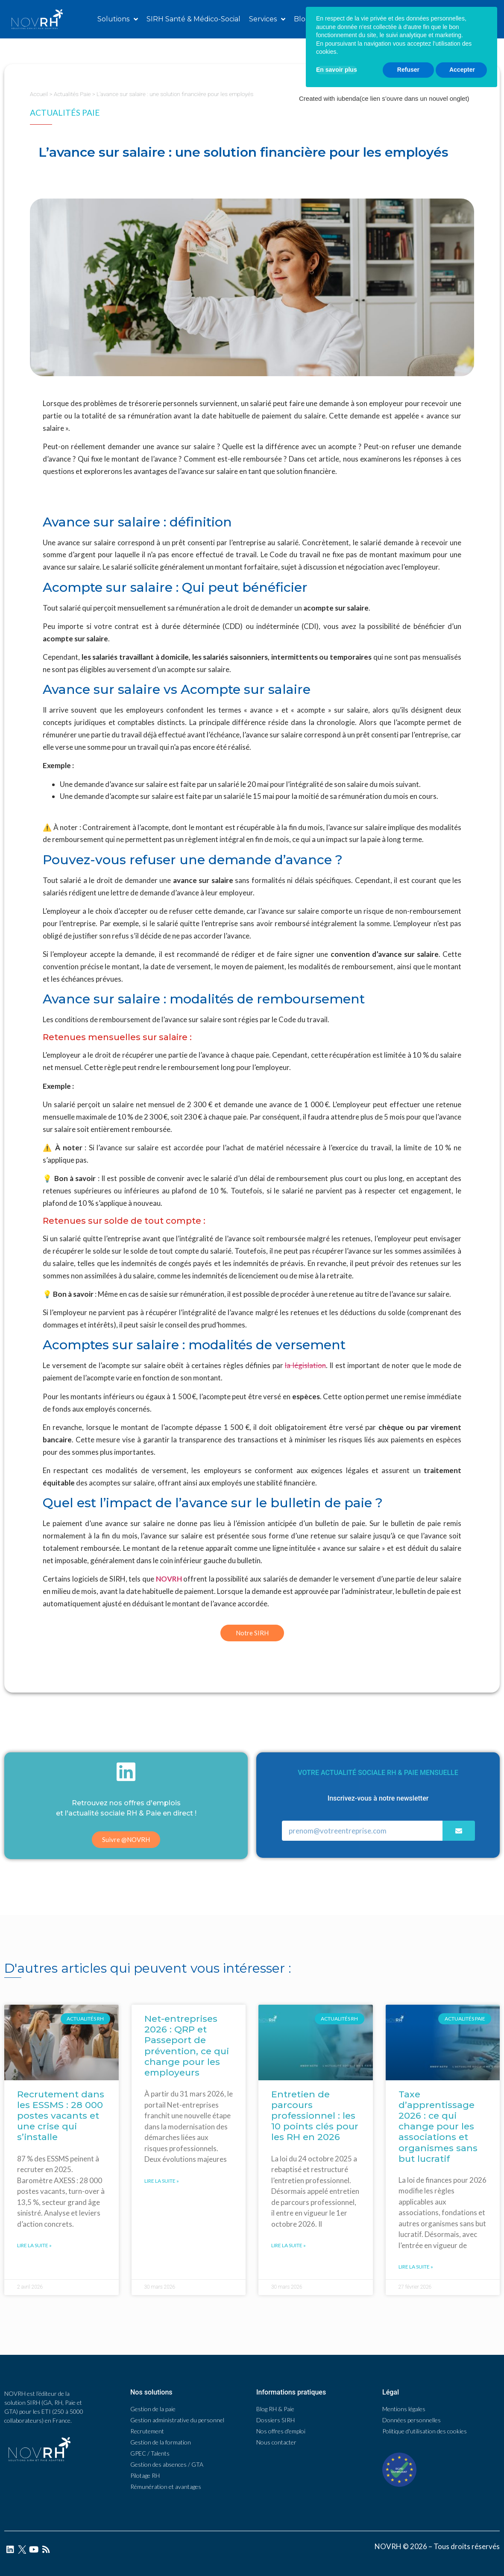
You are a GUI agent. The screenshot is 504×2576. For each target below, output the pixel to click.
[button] (450, 19)
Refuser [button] (408, 2542)
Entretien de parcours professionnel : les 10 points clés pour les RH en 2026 (314, 2116)
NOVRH (169, 1578)
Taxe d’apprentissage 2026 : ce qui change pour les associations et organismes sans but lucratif (438, 2126)
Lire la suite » (34, 2245)
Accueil (39, 94)
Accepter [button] (462, 2542)
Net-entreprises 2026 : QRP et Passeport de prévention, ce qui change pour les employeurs (186, 2045)
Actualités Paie (72, 94)
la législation (305, 1365)
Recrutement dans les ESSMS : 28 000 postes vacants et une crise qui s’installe (60, 2116)
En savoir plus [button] (336, 2542)
